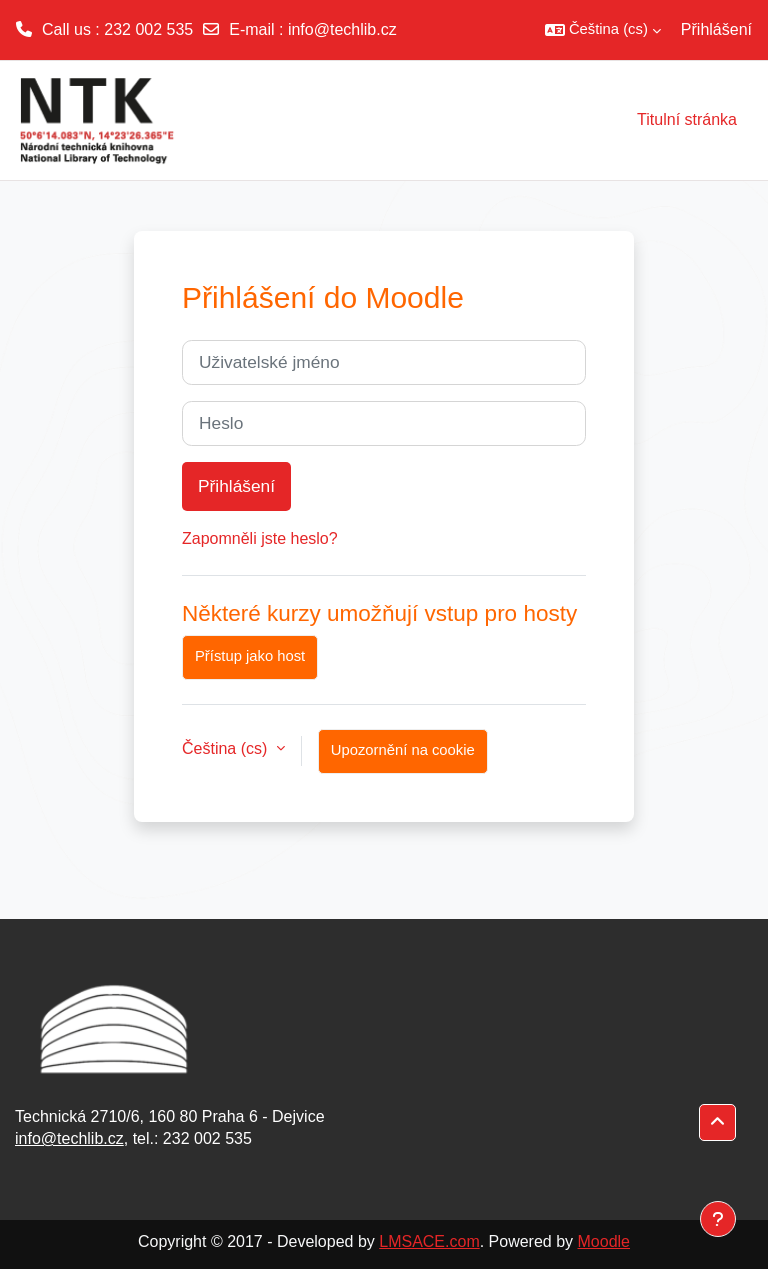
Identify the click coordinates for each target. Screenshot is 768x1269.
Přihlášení (716, 29)
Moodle (604, 1241)
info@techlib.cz (342, 29)
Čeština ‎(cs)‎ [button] (227, 748)
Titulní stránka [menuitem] (687, 119)
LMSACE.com (429, 1241)
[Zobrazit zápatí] (718, 1219)
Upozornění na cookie (403, 750)
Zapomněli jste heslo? (260, 538)
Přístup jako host (250, 656)
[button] (603, 30)
